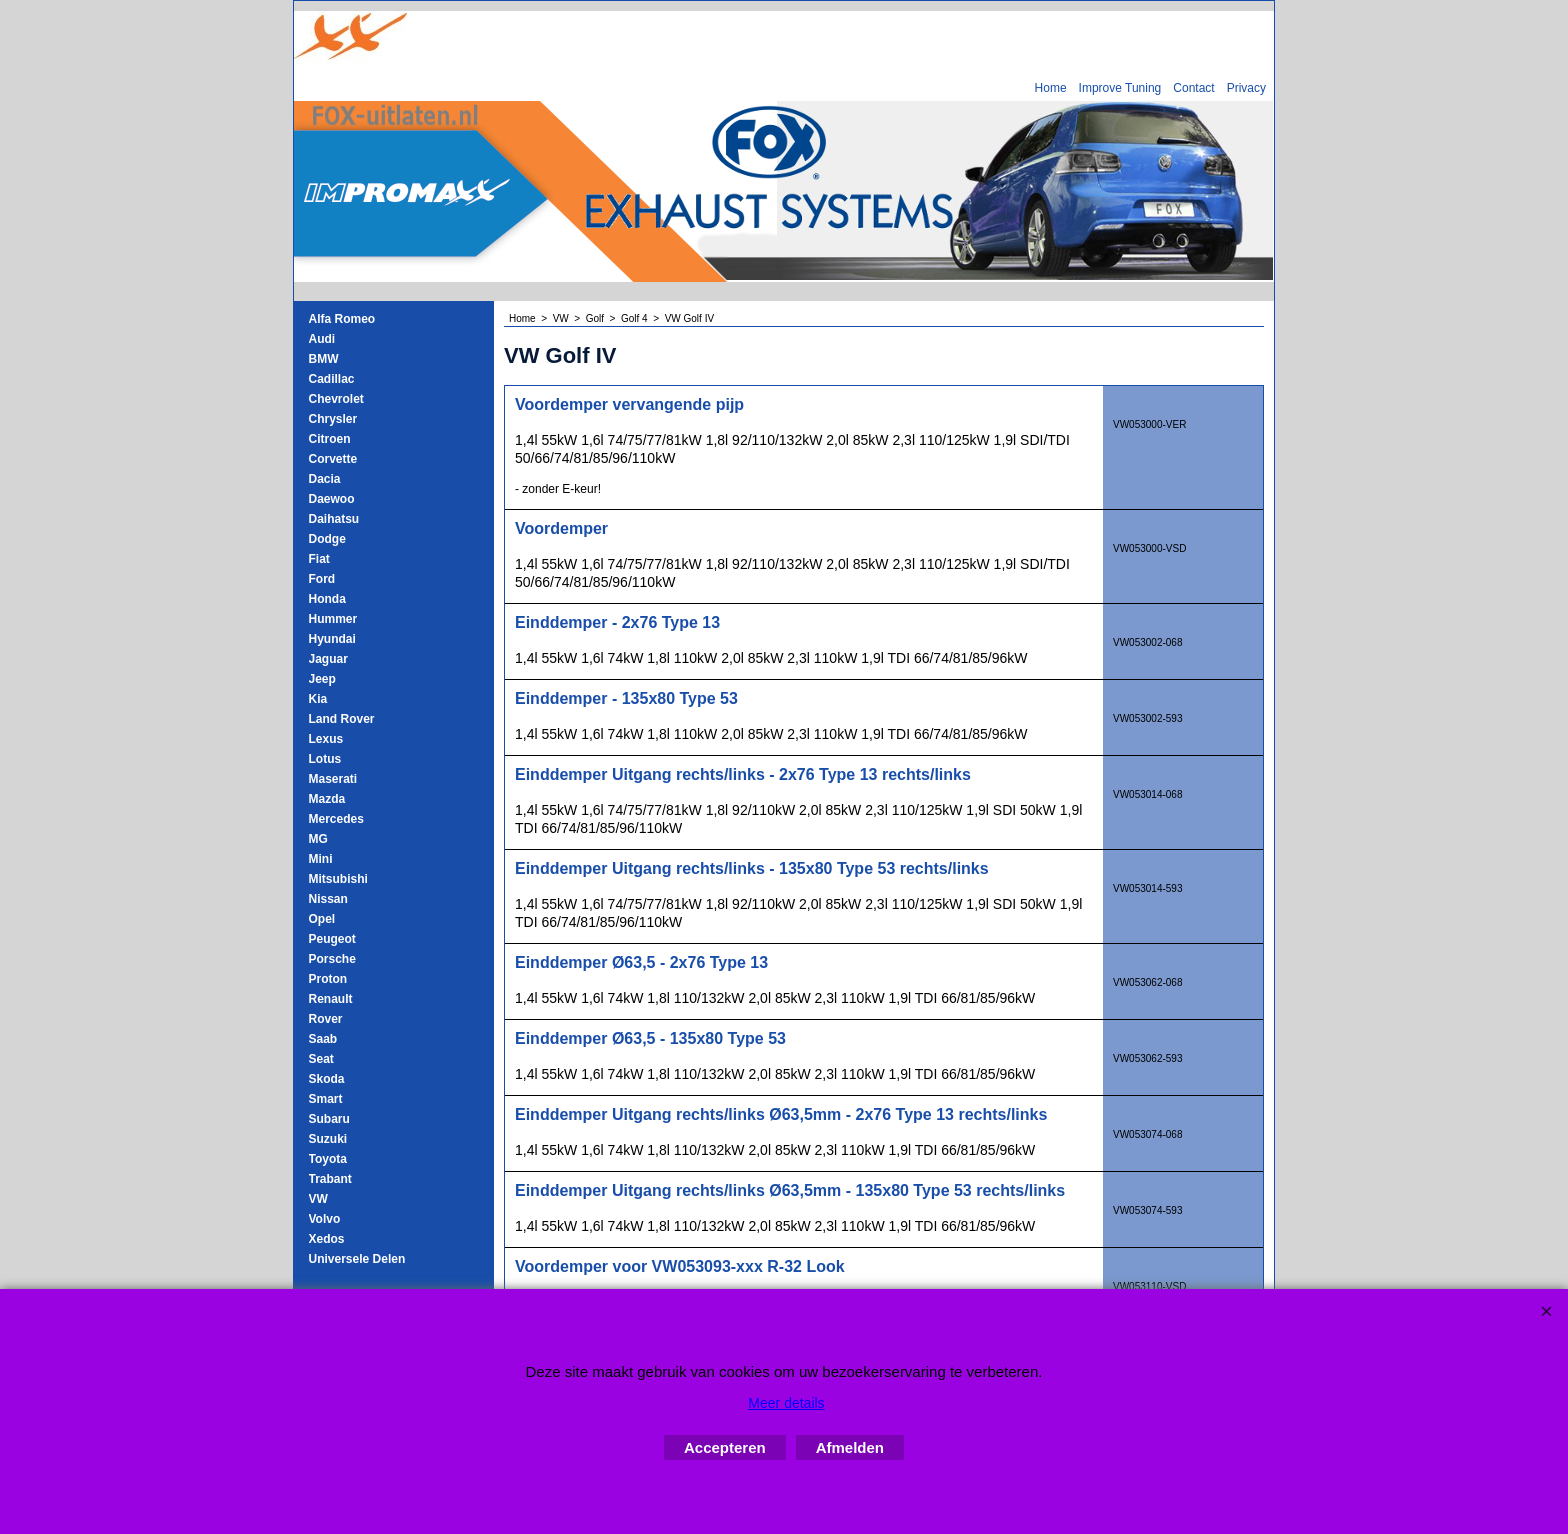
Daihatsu (334, 519)
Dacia (325, 479)
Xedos (327, 1239)
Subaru (329, 1119)
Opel (322, 919)
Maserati (333, 779)
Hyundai (332, 639)
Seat (321, 1059)
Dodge (327, 539)
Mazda (327, 799)
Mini (321, 859)
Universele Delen (357, 1259)
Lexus (326, 739)
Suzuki (328, 1139)
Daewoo (332, 499)
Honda (327, 599)
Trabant (330, 1179)
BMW (324, 359)
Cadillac (332, 379)
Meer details (786, 1403)
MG (318, 839)
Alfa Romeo (342, 319)
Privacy (1246, 88)
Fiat (319, 559)
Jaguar (328, 659)
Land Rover (342, 719)
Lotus (325, 759)
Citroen (330, 439)
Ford (322, 579)
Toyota (328, 1159)
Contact (1193, 88)
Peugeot (332, 939)
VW (318, 1199)
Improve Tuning (1120, 88)
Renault (331, 999)
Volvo (325, 1219)
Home (1051, 88)
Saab (323, 1039)
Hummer (333, 619)
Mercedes (336, 819)
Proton (328, 979)
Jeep (322, 679)
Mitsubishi (338, 879)
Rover (326, 1019)
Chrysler (333, 419)
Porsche (332, 959)
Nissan (328, 899)
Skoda (327, 1079)
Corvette (333, 459)
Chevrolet (336, 399)
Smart (326, 1099)
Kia (318, 699)
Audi (322, 339)
